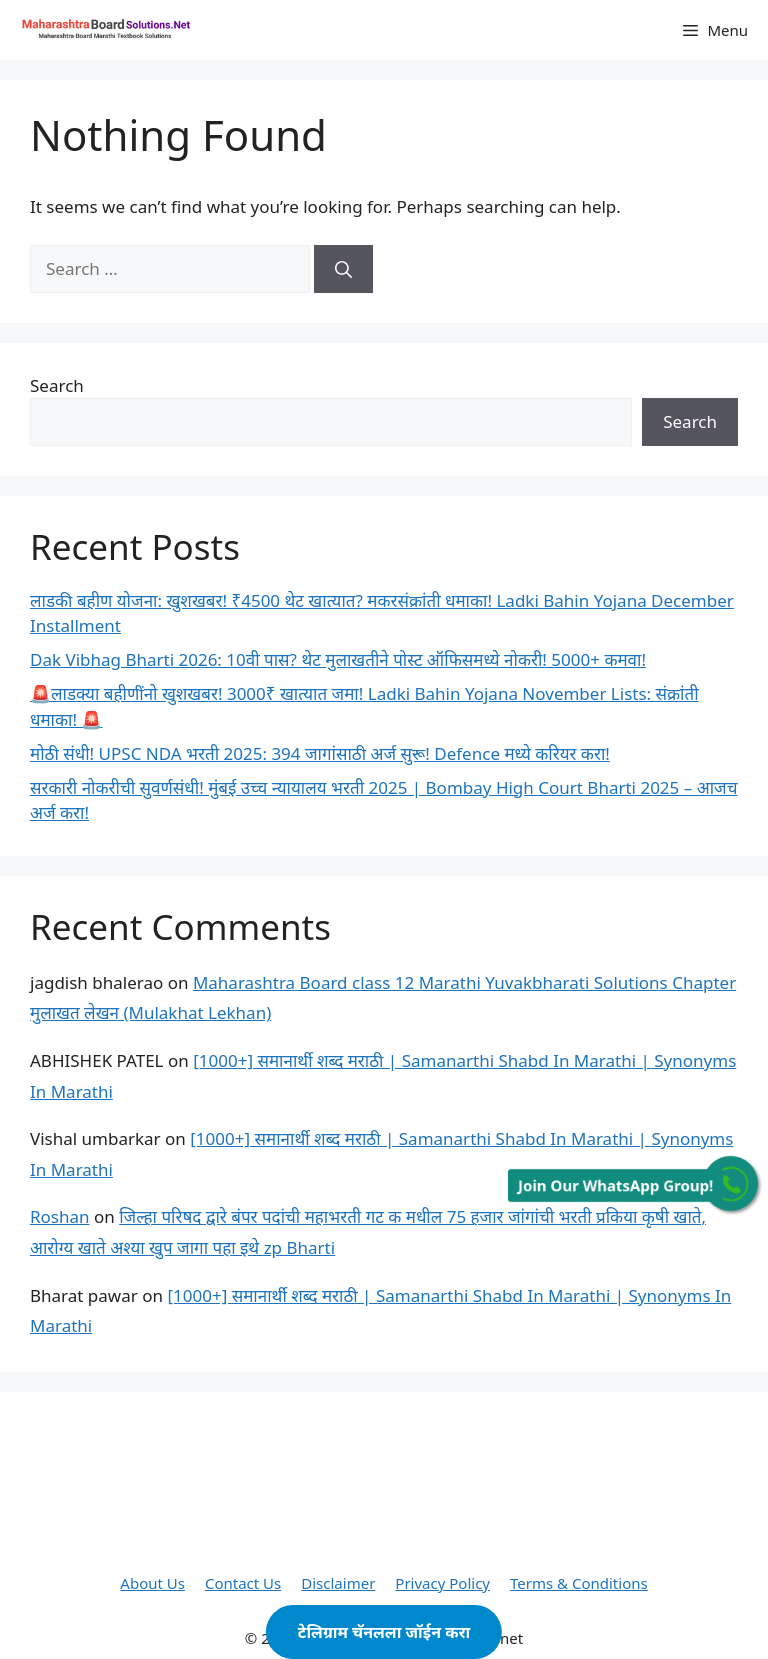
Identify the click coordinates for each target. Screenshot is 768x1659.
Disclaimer (338, 1583)
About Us (152, 1583)
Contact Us (243, 1583)
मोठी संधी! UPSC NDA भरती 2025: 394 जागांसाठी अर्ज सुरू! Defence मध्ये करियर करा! (320, 753)
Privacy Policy (442, 1583)
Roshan (60, 1216)
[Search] (343, 269)
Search (57, 385)
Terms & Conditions (579, 1583)
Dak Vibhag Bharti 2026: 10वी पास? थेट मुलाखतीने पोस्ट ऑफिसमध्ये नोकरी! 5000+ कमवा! (338, 659)
